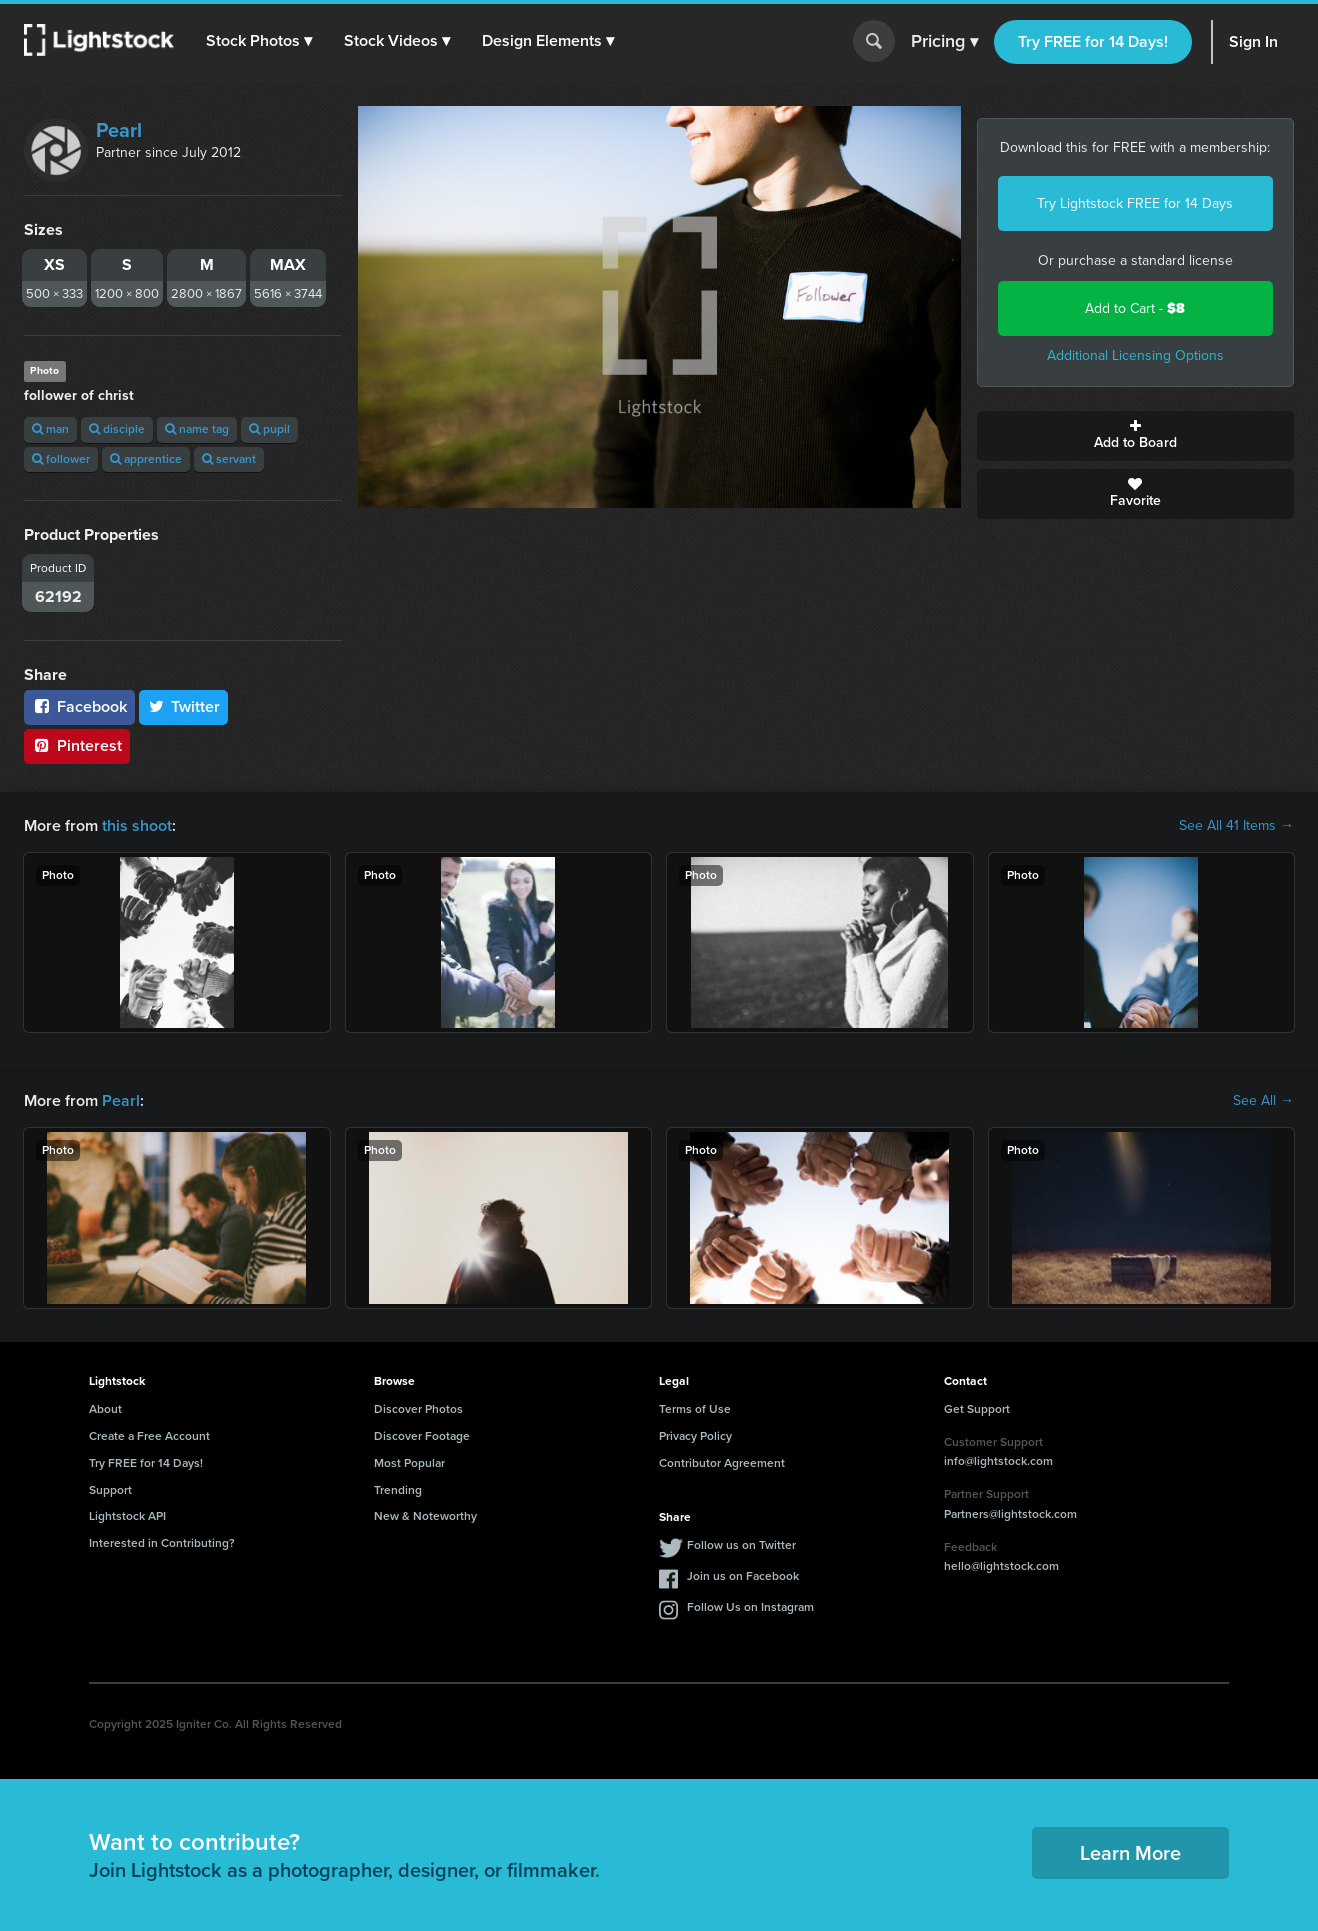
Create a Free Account (149, 1436)
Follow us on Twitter (741, 1545)
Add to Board (1136, 436)
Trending (398, 1490)
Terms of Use (695, 1409)
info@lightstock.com (998, 1461)
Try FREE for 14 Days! (1093, 41)
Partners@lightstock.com (1010, 1514)
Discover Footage (422, 1436)
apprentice (146, 459)
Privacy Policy (695, 1436)
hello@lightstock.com (1001, 1566)
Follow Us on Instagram (750, 1607)
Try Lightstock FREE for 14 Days (1135, 203)
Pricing (944, 42)
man (50, 429)
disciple (117, 429)
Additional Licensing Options (1135, 355)
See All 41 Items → (1236, 826)
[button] (259, 41)
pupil (269, 429)
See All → (1263, 1101)
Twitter (184, 706)
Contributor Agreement (722, 1463)
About (105, 1409)
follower (61, 459)
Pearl (119, 130)
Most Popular (409, 1463)
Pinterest (77, 745)
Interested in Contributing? (162, 1543)
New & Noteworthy (425, 1516)
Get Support (977, 1409)
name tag (197, 429)
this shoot (137, 825)
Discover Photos (418, 1409)
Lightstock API (127, 1516)
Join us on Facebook (743, 1576)
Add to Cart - (1135, 308)
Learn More (1130, 1853)
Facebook (79, 706)
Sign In (1253, 41)
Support (110, 1490)
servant (229, 459)
